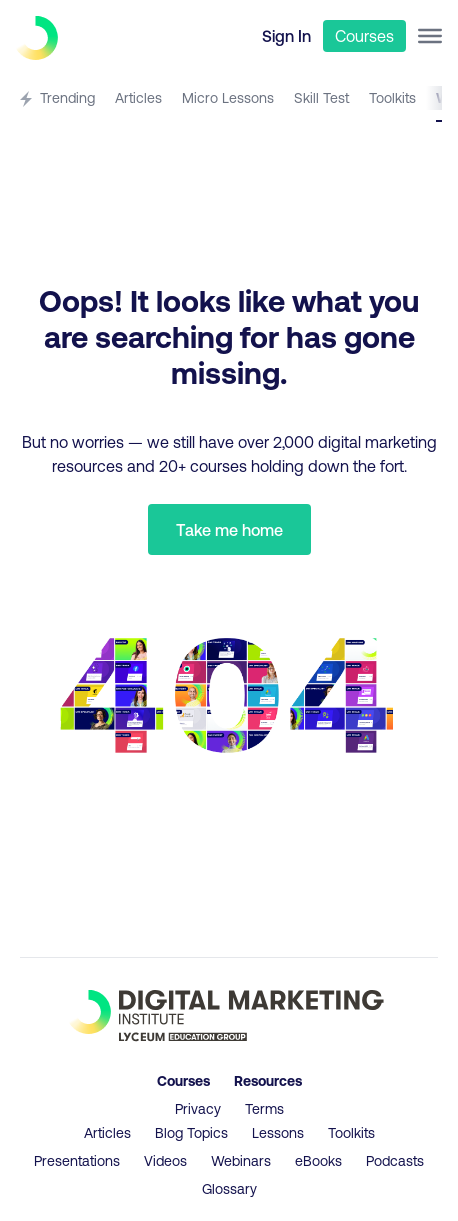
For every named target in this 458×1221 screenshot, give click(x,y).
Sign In (286, 35)
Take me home (229, 529)
